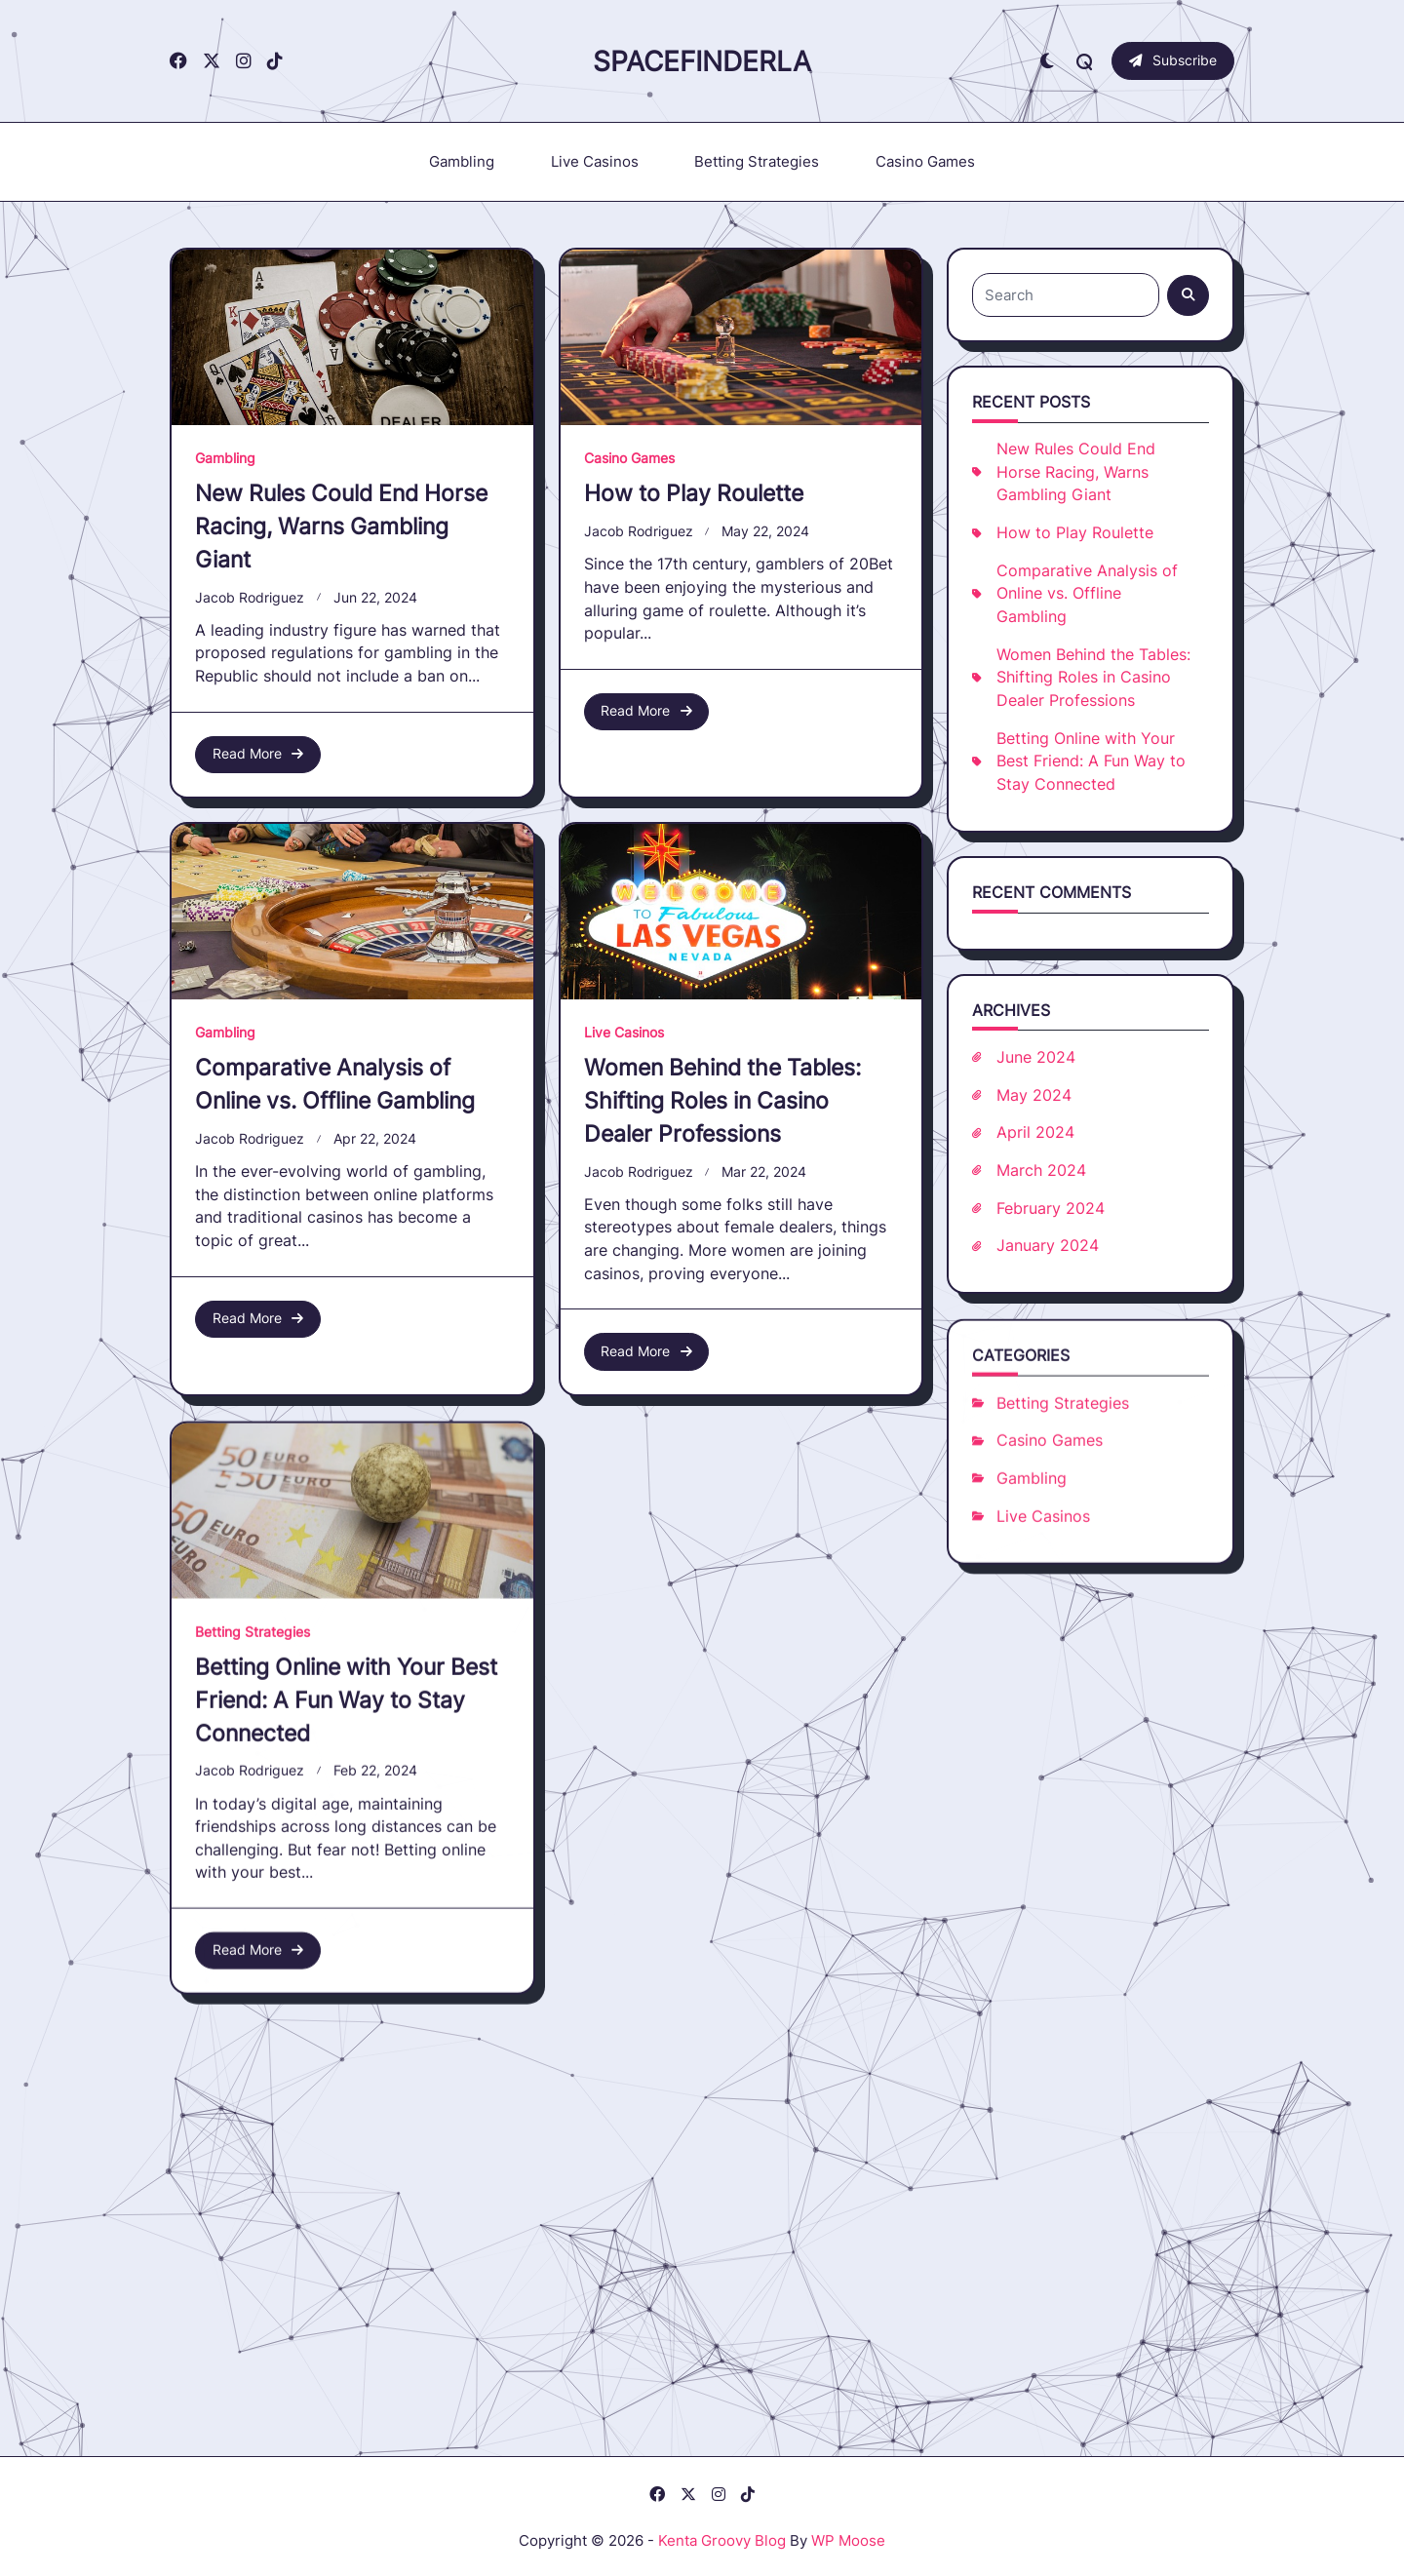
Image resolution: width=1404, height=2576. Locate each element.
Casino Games (925, 161)
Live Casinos (595, 161)
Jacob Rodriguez (249, 597)
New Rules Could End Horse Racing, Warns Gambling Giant (341, 526)
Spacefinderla (702, 61)
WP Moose (848, 2540)
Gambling (461, 161)
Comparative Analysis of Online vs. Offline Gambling (1087, 594)
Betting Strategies (756, 161)
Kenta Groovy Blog (722, 2540)
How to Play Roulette (693, 493)
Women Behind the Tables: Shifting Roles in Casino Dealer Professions (1093, 677)
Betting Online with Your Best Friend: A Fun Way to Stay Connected (1091, 761)
